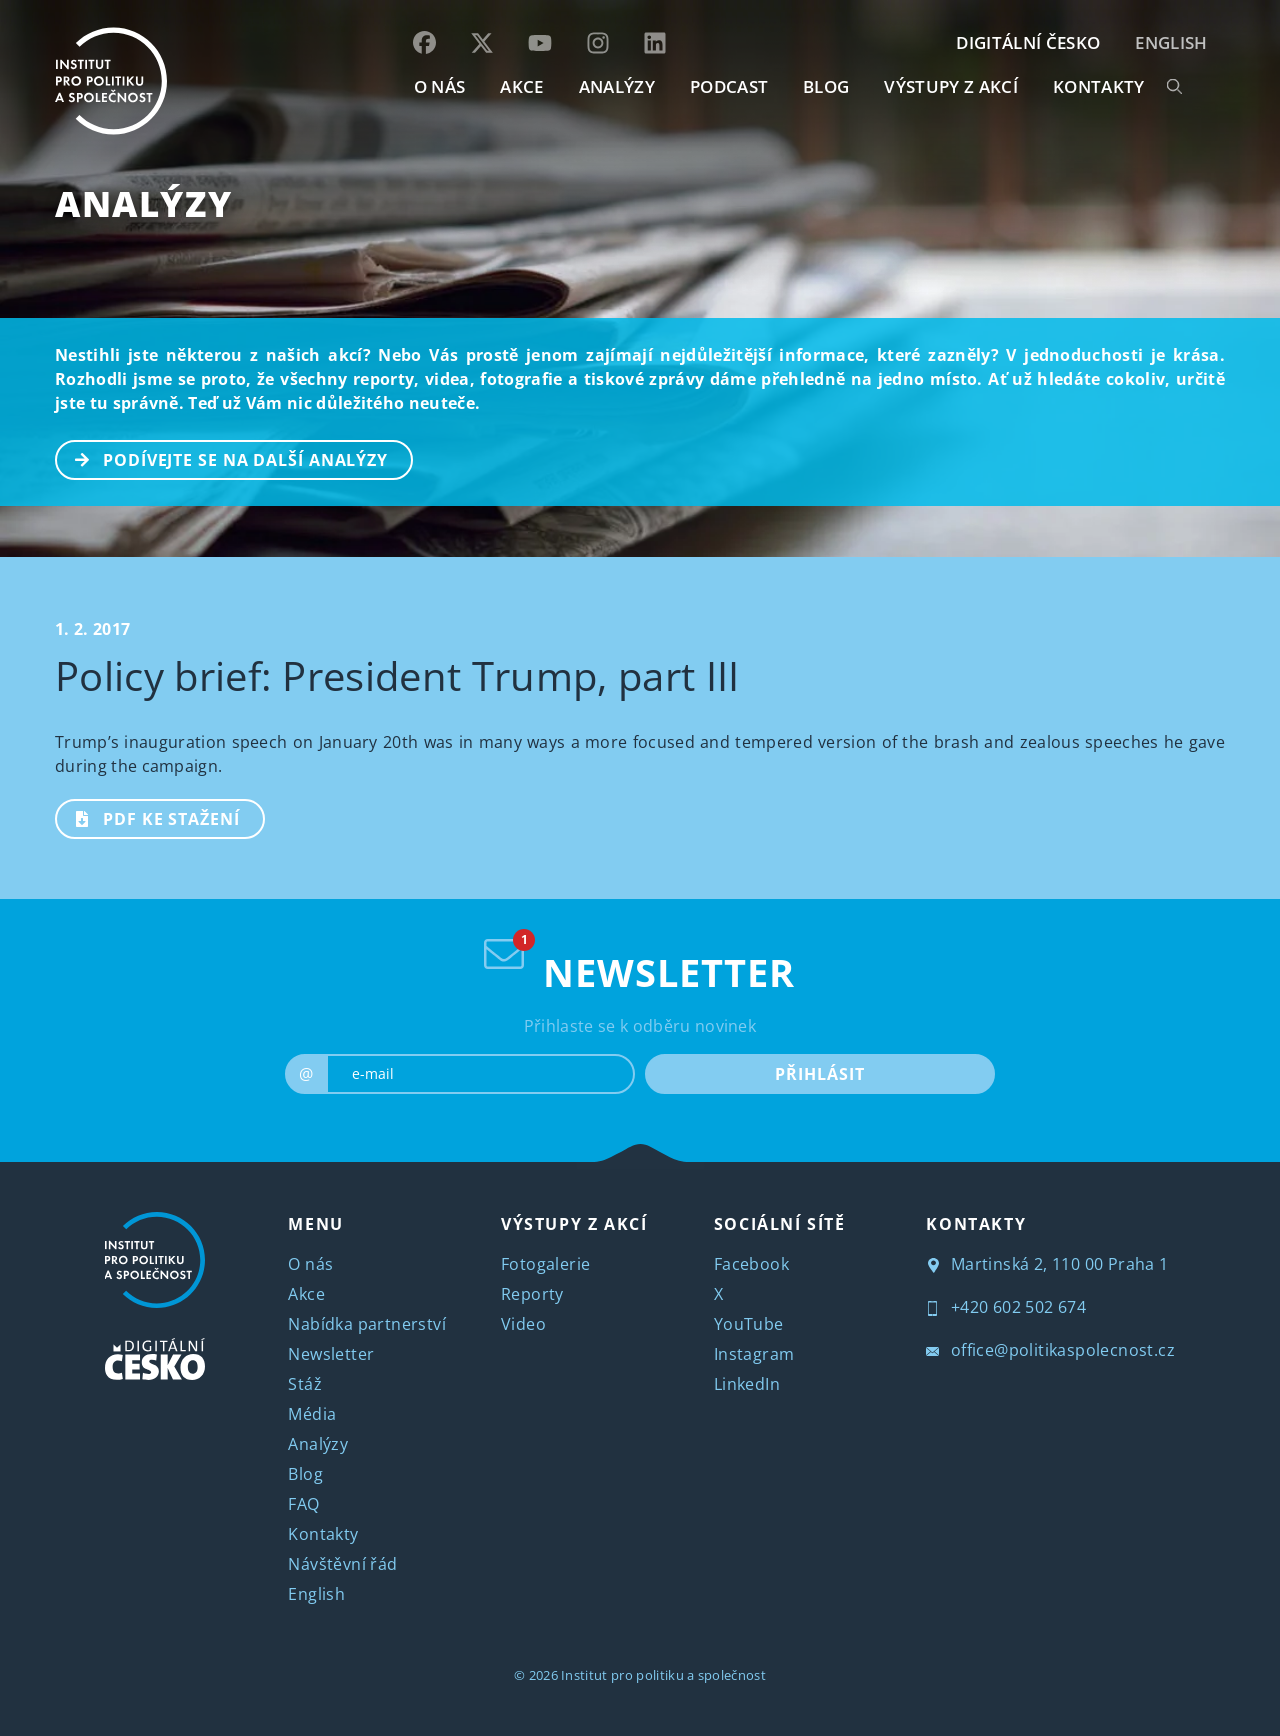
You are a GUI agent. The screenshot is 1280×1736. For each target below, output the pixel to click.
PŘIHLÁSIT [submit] (819, 1074)
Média (312, 1414)
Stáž (305, 1384)
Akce (306, 1294)
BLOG (826, 86)
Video (523, 1324)
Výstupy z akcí (950, 86)
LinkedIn (747, 1384)
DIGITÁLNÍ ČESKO (1028, 42)
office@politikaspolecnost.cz (1050, 1350)
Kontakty (323, 1534)
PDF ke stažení (148, 817)
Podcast (729, 86)
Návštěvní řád (342, 1564)
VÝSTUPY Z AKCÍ (574, 1224)
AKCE (521, 86)
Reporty (532, 1294)
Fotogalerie (545, 1264)
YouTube (749, 1324)
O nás (310, 1264)
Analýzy (617, 86)
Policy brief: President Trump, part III (397, 675)
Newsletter (331, 1354)
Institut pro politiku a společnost (663, 1675)
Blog (305, 1474)
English (1171, 42)
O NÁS (440, 86)
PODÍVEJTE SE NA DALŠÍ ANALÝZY (222, 458)
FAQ (303, 1504)
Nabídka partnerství (367, 1324)
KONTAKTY (1099, 86)
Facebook (751, 1264)
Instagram (754, 1354)
